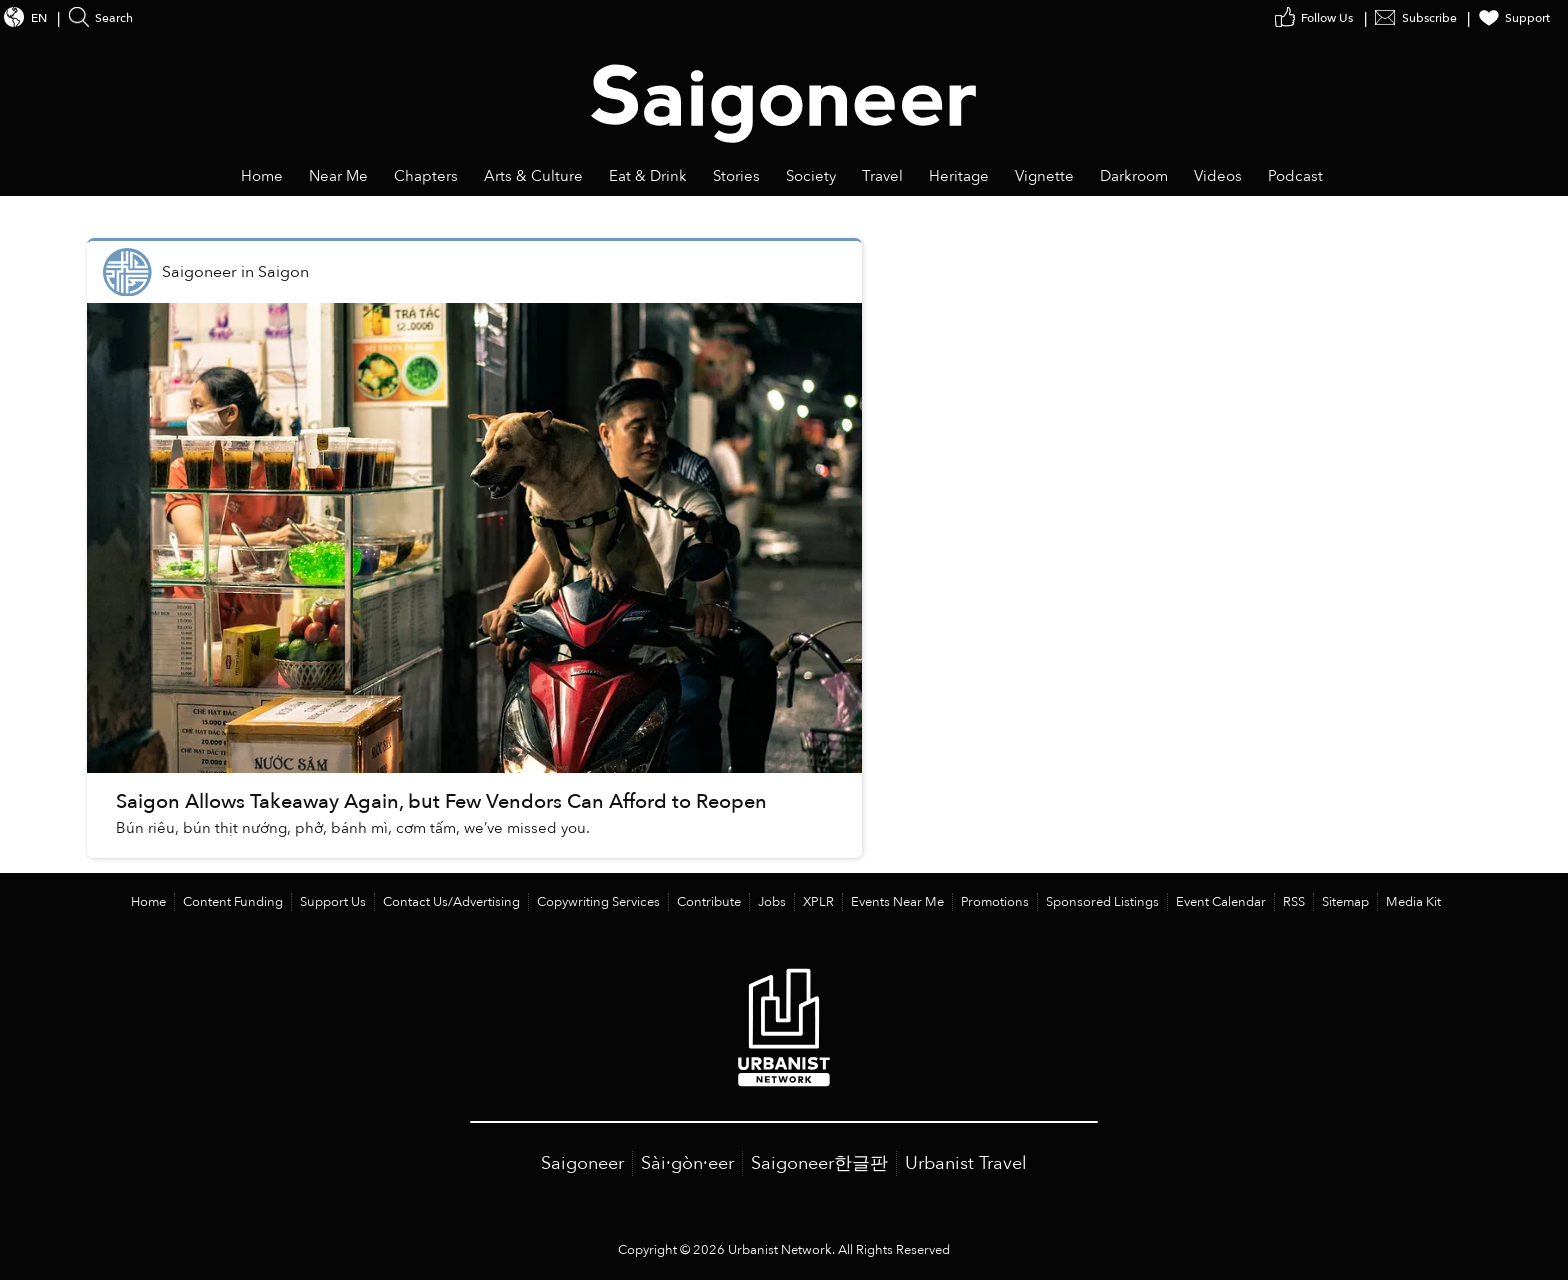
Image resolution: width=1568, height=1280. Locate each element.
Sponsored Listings (1102, 902)
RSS (1294, 902)
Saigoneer (582, 1163)
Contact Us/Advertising (451, 902)
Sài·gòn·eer (687, 1163)
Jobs (772, 902)
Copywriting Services (598, 902)
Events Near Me (897, 902)
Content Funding (233, 902)
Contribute (709, 902)
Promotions (995, 902)
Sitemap (1345, 902)
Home (148, 902)
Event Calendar (1221, 902)
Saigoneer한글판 (819, 1163)
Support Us (333, 902)
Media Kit (1413, 902)
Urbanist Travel (966, 1163)
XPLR (818, 902)
